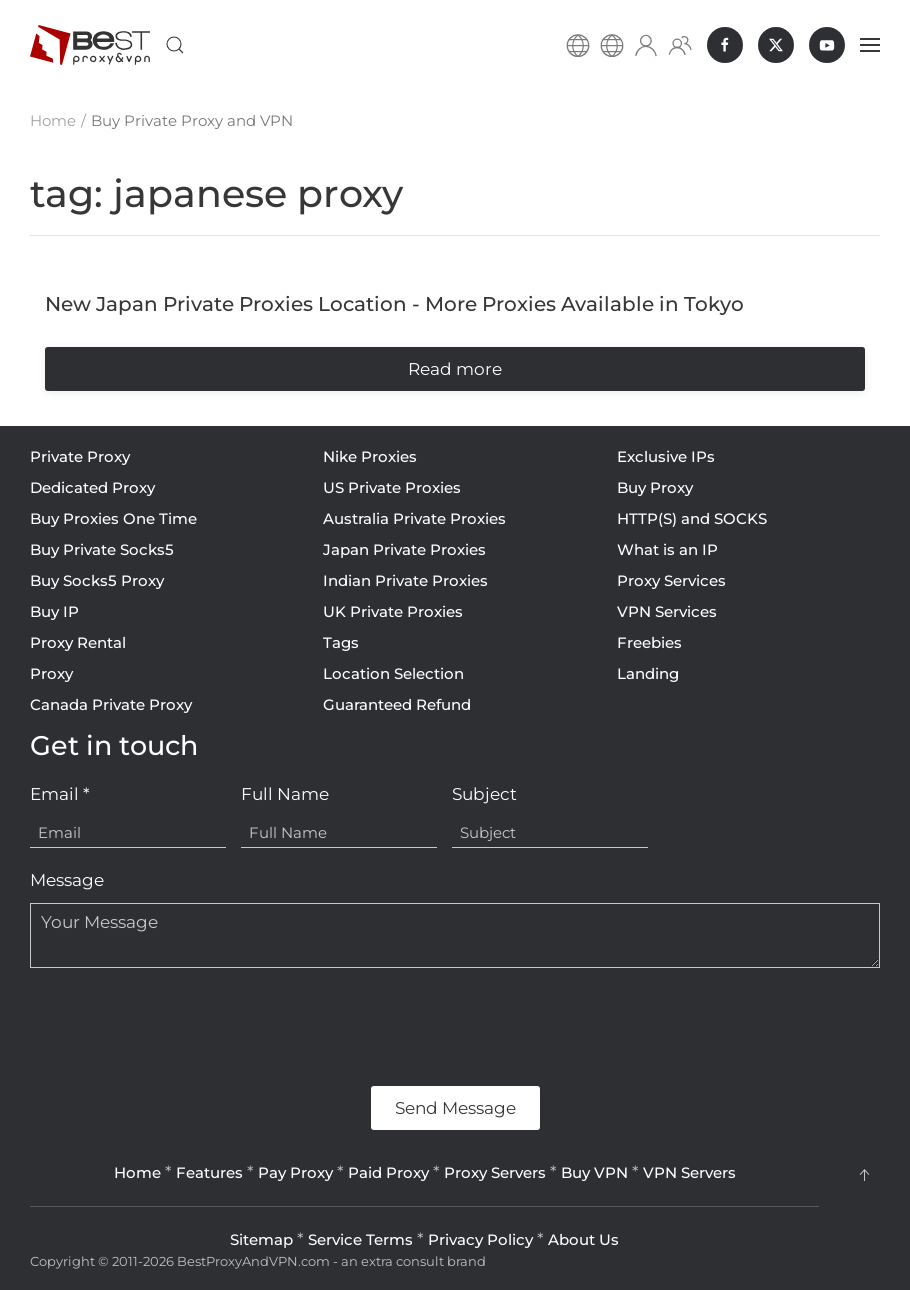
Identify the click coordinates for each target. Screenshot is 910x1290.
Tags (341, 642)
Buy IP (54, 611)
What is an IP (667, 549)
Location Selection (393, 673)
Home (137, 1172)
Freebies (649, 642)
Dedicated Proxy (92, 487)
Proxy (51, 673)
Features (209, 1172)
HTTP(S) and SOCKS (692, 518)
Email (60, 794)
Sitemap (261, 1239)
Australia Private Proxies (414, 518)
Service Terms (360, 1239)
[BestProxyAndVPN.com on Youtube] (827, 45)
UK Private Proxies (393, 611)
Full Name (285, 794)
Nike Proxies (370, 456)
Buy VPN (594, 1172)
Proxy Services (671, 580)
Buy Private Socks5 (102, 549)
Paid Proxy (388, 1172)
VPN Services (667, 611)
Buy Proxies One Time (113, 518)
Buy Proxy (655, 487)
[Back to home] (90, 45)
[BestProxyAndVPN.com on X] (776, 45)
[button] (175, 45)
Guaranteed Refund (397, 704)
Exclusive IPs (666, 456)
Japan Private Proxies (404, 549)
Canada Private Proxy (111, 704)
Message (67, 880)
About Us (583, 1239)
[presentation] (182, 1027)
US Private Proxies (392, 487)
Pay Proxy (295, 1172)
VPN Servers (689, 1172)
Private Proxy (80, 456)
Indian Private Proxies (405, 580)
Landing (648, 673)
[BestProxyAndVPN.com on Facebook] (725, 45)
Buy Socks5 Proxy (97, 580)
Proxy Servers (495, 1172)
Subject (484, 794)
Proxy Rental (78, 642)
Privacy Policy (480, 1239)
